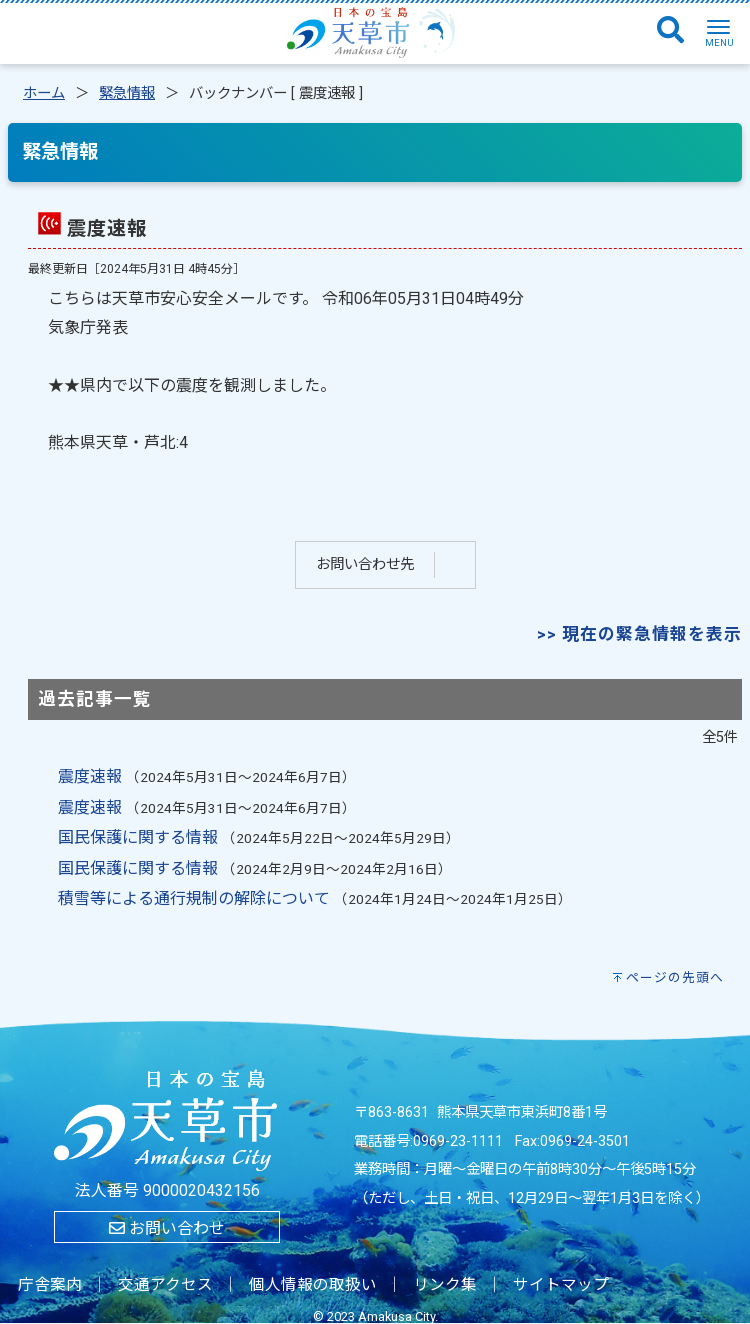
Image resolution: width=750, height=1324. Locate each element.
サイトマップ (561, 1285)
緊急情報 (127, 93)
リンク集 (445, 1285)
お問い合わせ (167, 1228)
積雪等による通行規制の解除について (194, 898)
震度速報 (90, 776)
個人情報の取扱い (313, 1285)
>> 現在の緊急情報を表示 (639, 634)
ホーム (44, 93)
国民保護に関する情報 (138, 837)
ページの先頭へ (675, 977)
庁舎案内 (50, 1285)
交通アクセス (165, 1285)
